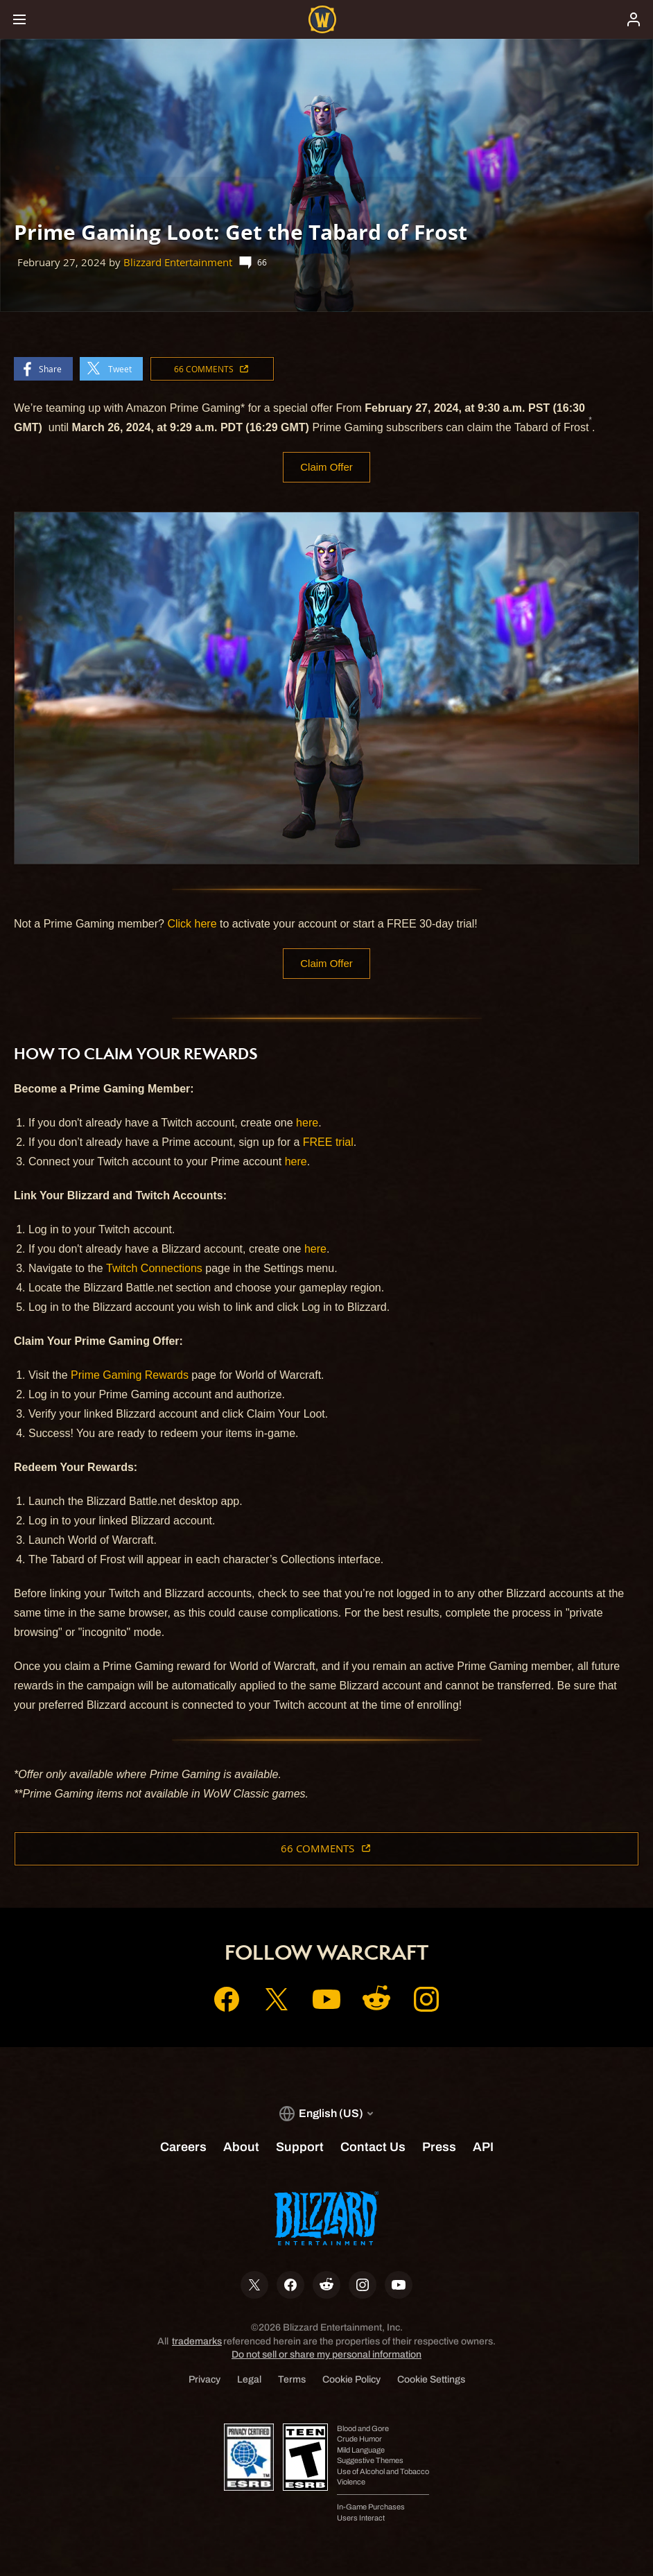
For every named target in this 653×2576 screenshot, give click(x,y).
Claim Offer (327, 467)
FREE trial (328, 1144)
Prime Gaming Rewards (130, 1377)
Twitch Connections (154, 1270)
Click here (191, 924)
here (307, 1125)
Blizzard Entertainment (177, 262)
